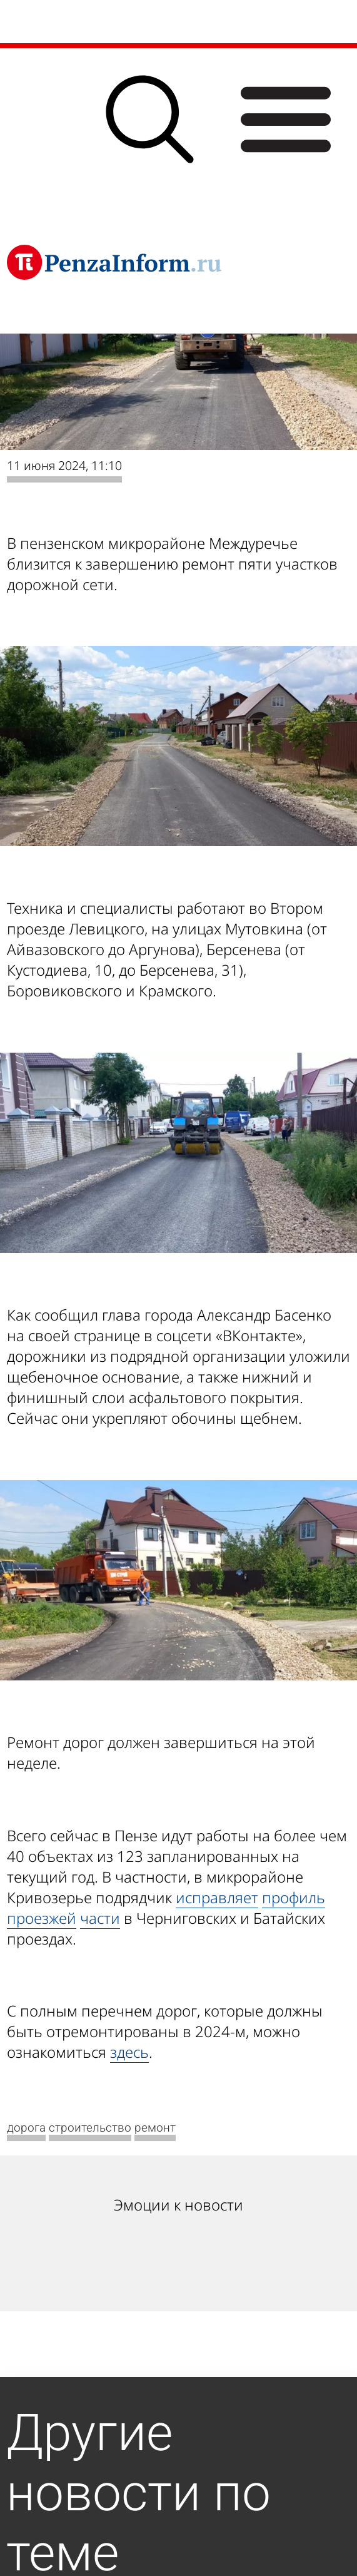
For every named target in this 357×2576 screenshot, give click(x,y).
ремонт (155, 2127)
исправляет (217, 1897)
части (100, 1918)
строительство (90, 2127)
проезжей (41, 1918)
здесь (129, 2052)
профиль (293, 1897)
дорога (26, 2127)
